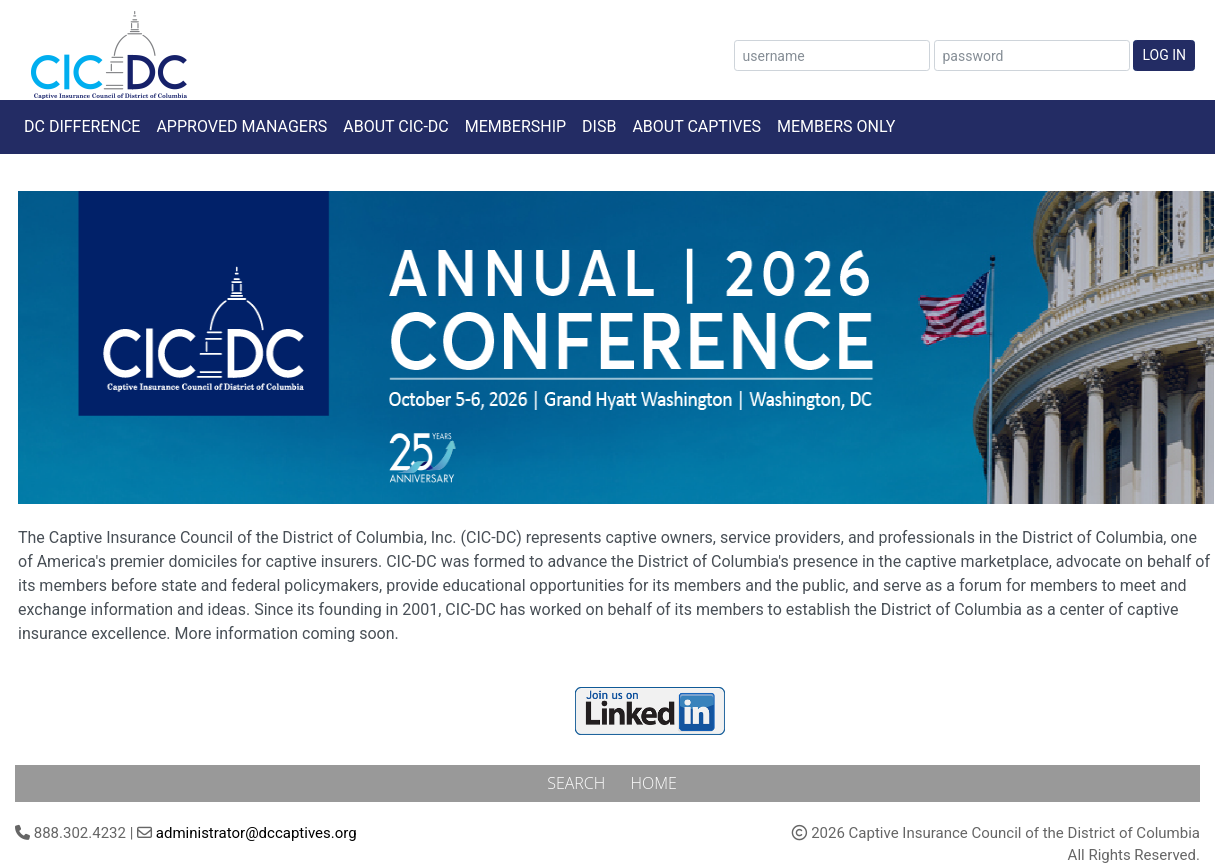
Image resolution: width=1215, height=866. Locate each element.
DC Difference (82, 126)
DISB (599, 126)
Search (578, 783)
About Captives (696, 126)
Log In (1164, 55)
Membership (515, 126)
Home (653, 783)
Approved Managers (241, 126)
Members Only (836, 126)
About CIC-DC (396, 126)
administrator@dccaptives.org (256, 833)
